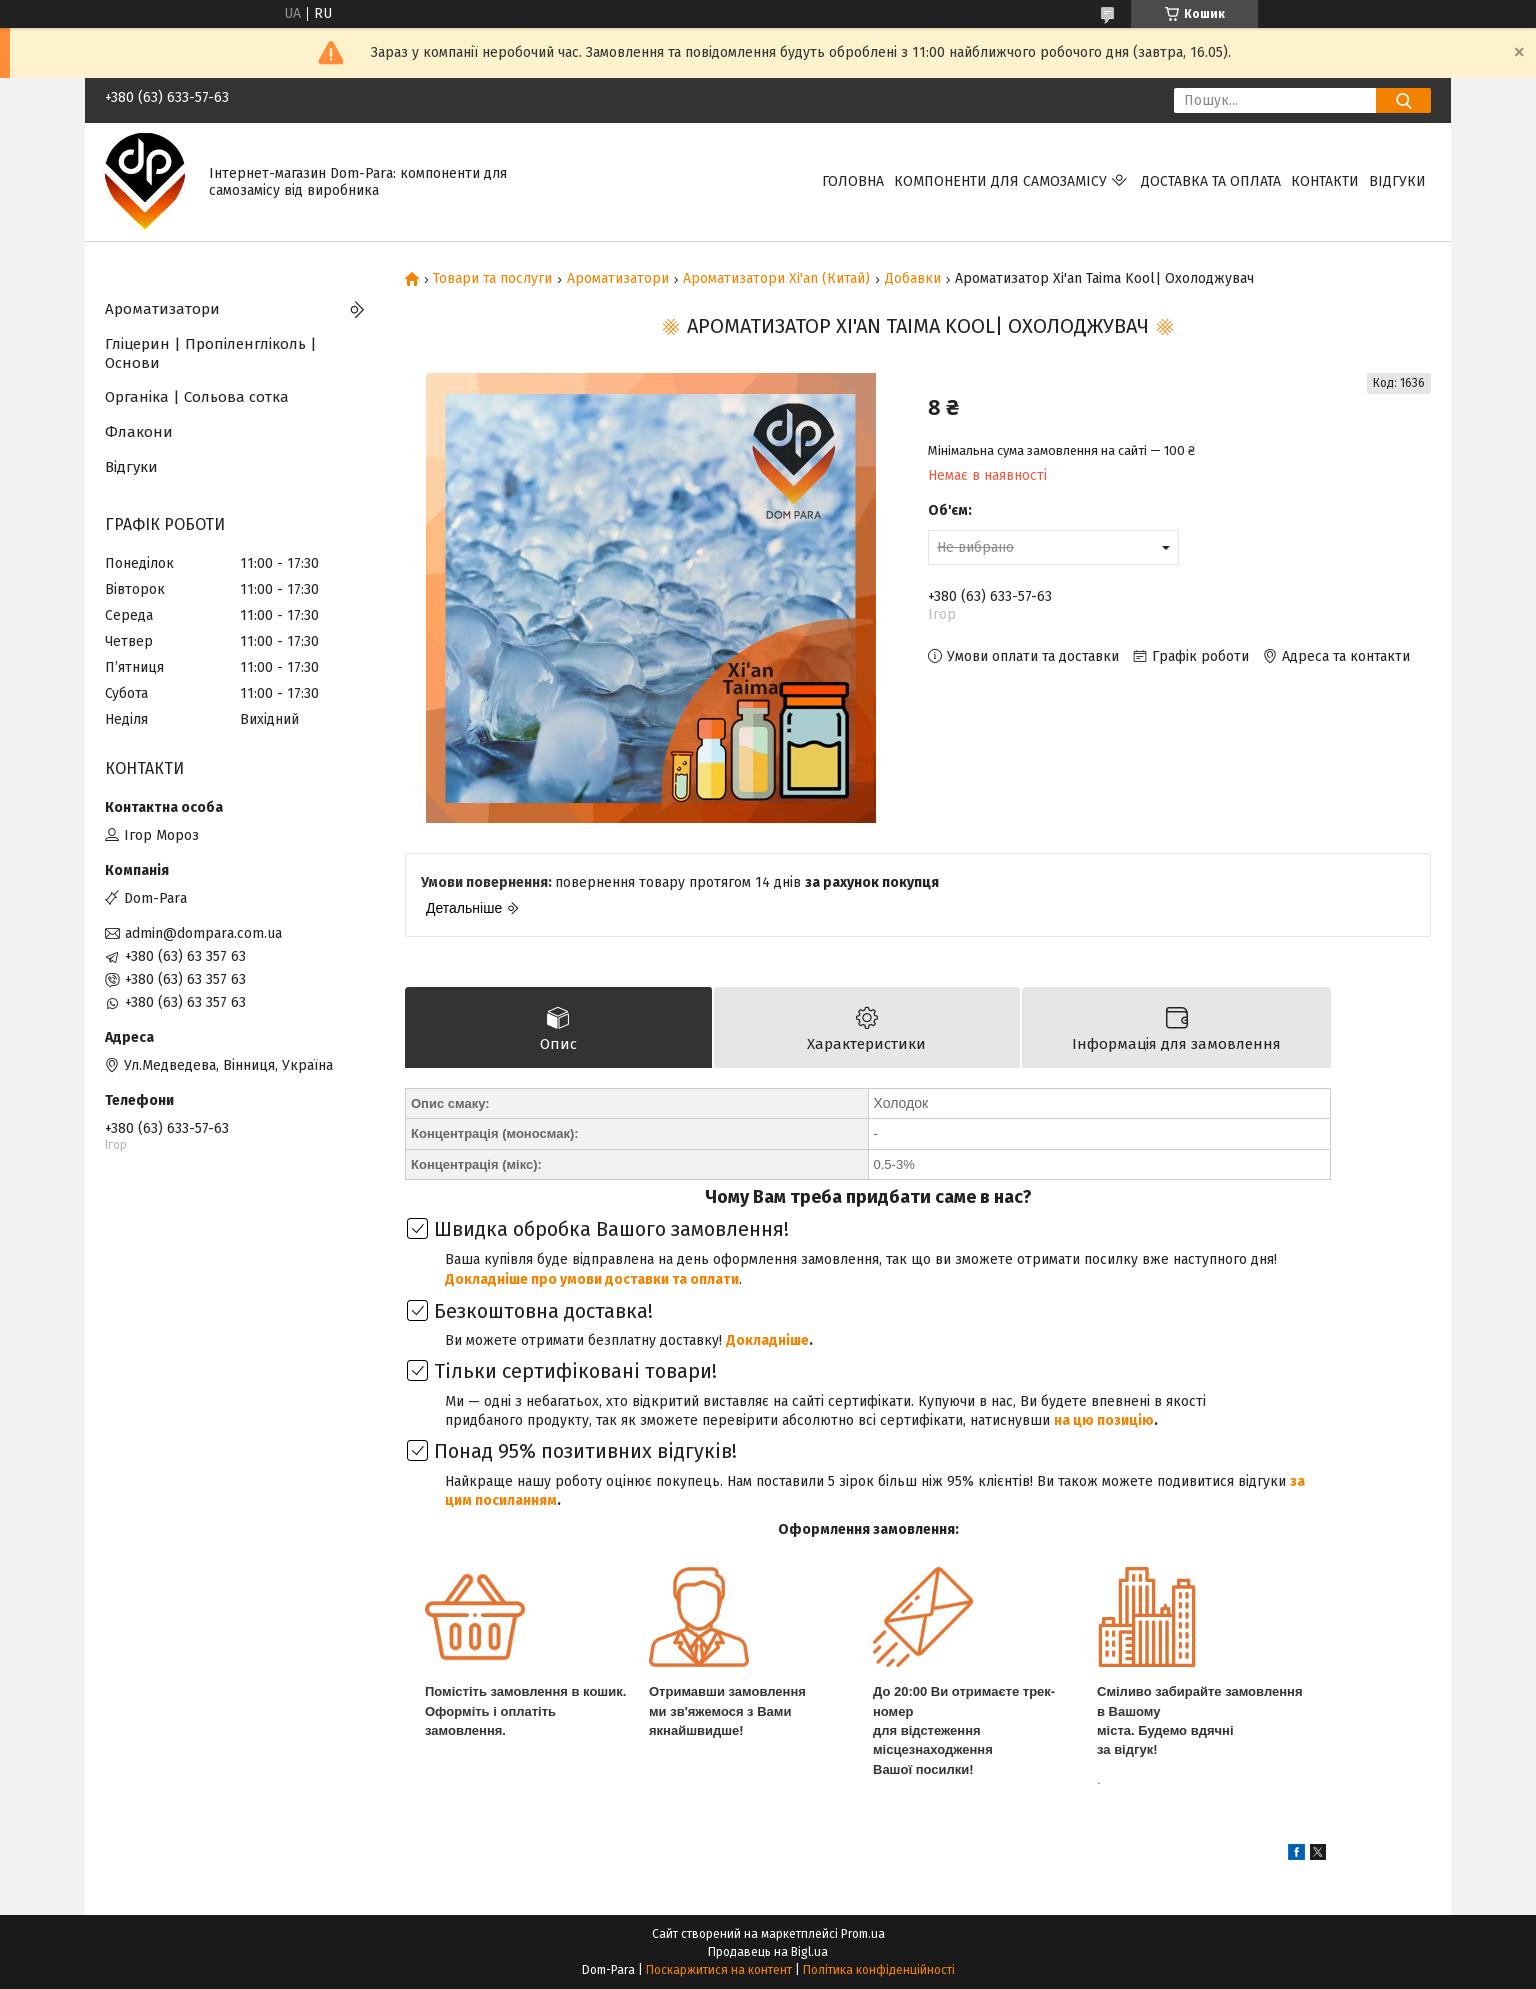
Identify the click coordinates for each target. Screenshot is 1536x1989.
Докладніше (767, 1340)
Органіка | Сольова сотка (197, 397)
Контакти (1325, 181)
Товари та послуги (492, 279)
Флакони (139, 432)
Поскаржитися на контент (719, 1970)
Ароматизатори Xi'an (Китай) (776, 279)
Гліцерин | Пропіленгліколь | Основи (211, 353)
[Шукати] (1403, 100)
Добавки (913, 279)
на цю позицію (1104, 1420)
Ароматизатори (618, 279)
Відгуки (1397, 181)
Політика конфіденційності (879, 1970)
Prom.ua (863, 1934)
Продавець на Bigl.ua (768, 1952)
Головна (853, 181)
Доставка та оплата (1211, 181)
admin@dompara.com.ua (203, 933)
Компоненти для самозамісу (1000, 181)
